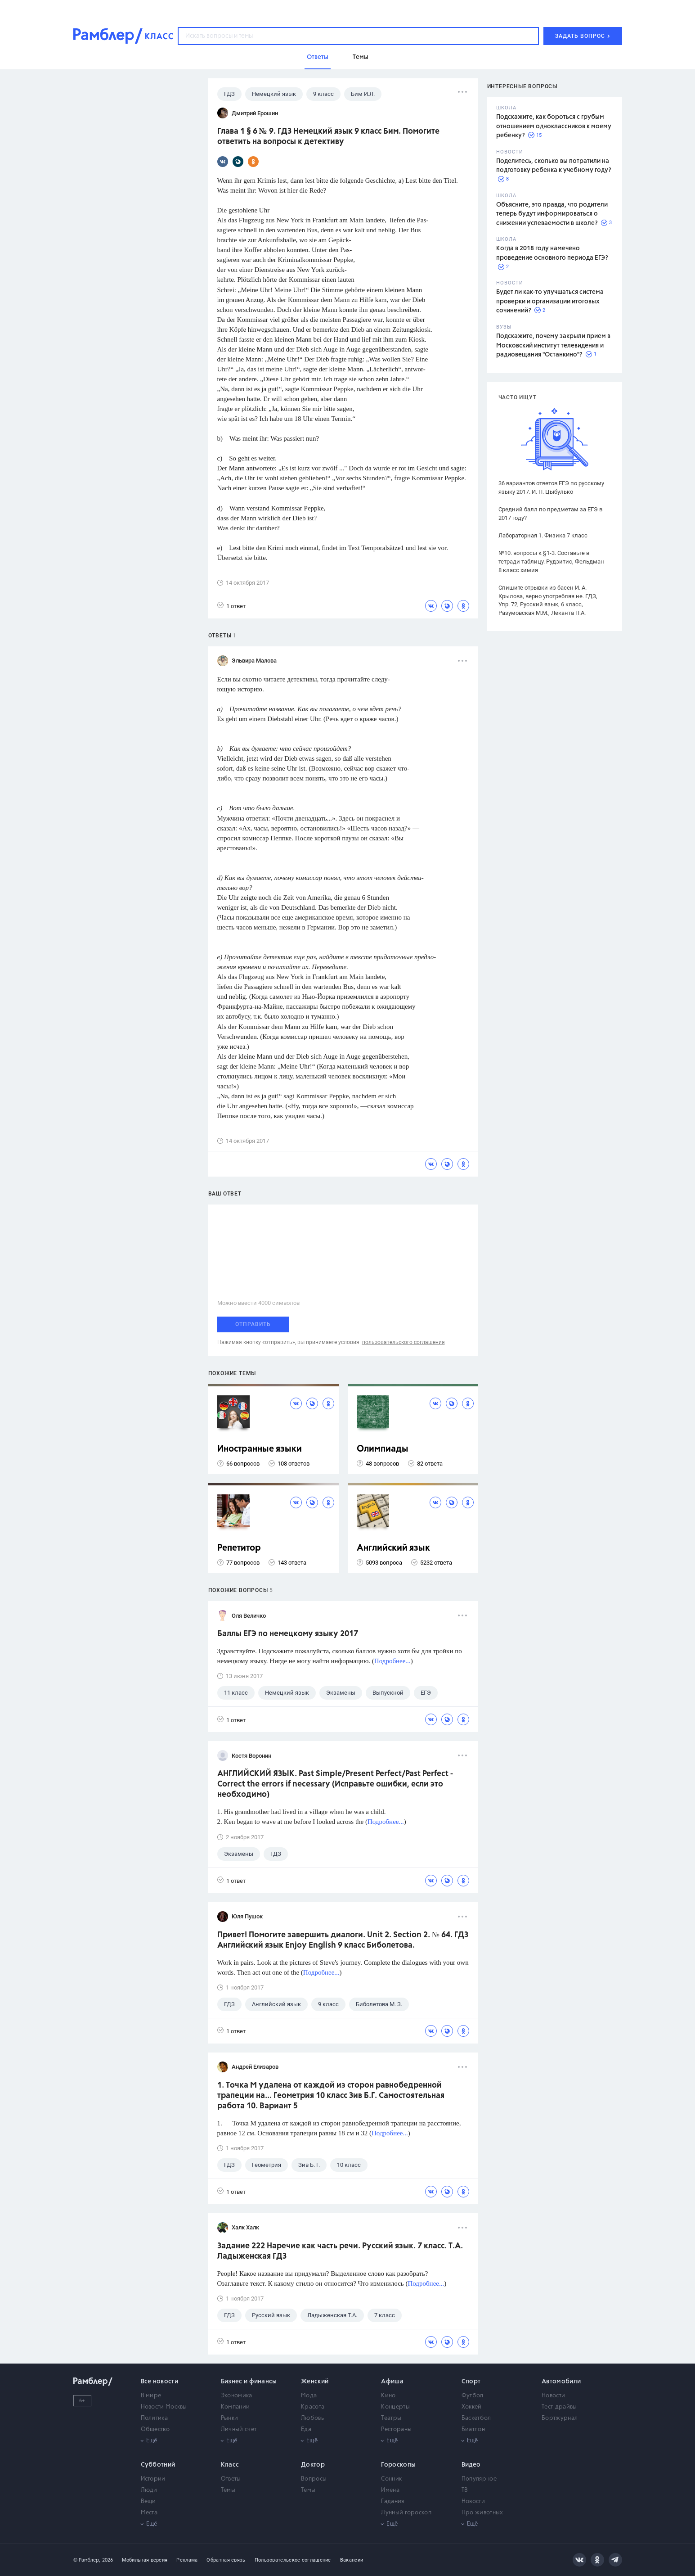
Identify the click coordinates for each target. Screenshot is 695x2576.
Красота (312, 2407)
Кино (388, 2396)
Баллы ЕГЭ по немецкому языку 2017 (287, 1634)
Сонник (391, 2479)
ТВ (465, 2490)
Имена (390, 2490)
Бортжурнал (560, 2418)
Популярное (479, 2479)
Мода (309, 2396)
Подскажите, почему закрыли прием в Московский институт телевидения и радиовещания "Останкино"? (553, 345)
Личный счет (238, 2429)
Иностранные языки (259, 1449)
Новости (553, 2396)
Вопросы (314, 2479)
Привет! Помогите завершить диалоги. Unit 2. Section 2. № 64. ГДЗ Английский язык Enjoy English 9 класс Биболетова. (342, 1940)
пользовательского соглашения (403, 1342)
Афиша (392, 2381)
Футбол (473, 2396)
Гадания (392, 2501)
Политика (154, 2418)
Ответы (231, 2479)
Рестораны (396, 2429)
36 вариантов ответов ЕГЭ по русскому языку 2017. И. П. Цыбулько (551, 487)
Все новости (159, 2381)
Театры (391, 2418)
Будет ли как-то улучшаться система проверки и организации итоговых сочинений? (550, 301)
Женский (314, 2381)
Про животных (482, 2513)
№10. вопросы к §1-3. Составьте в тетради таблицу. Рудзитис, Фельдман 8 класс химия (551, 561)
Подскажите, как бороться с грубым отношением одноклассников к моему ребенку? (553, 126)
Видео (471, 2465)
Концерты (395, 2407)
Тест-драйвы (559, 2407)
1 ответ (231, 605)
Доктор (313, 2465)
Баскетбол (476, 2418)
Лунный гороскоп (406, 2513)
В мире (151, 2396)
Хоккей (472, 2407)
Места (149, 2513)
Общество (155, 2429)
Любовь (312, 2418)
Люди (149, 2490)
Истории (153, 2479)
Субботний (158, 2465)
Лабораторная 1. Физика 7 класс (542, 535)
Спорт (471, 2381)
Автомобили (561, 2381)
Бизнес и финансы (249, 2381)
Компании (235, 2407)
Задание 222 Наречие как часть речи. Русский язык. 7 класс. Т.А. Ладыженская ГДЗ (340, 2251)
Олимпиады (382, 1449)
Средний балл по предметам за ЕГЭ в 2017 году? (550, 513)
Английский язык (393, 1548)
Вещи (148, 2501)
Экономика (236, 2396)
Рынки (229, 2418)
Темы (228, 2490)
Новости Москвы (164, 2407)
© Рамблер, (86, 2560)
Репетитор (239, 1548)
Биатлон (473, 2429)
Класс (230, 2465)
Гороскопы (398, 2465)
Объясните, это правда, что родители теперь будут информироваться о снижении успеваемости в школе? (552, 214)
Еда (306, 2429)
